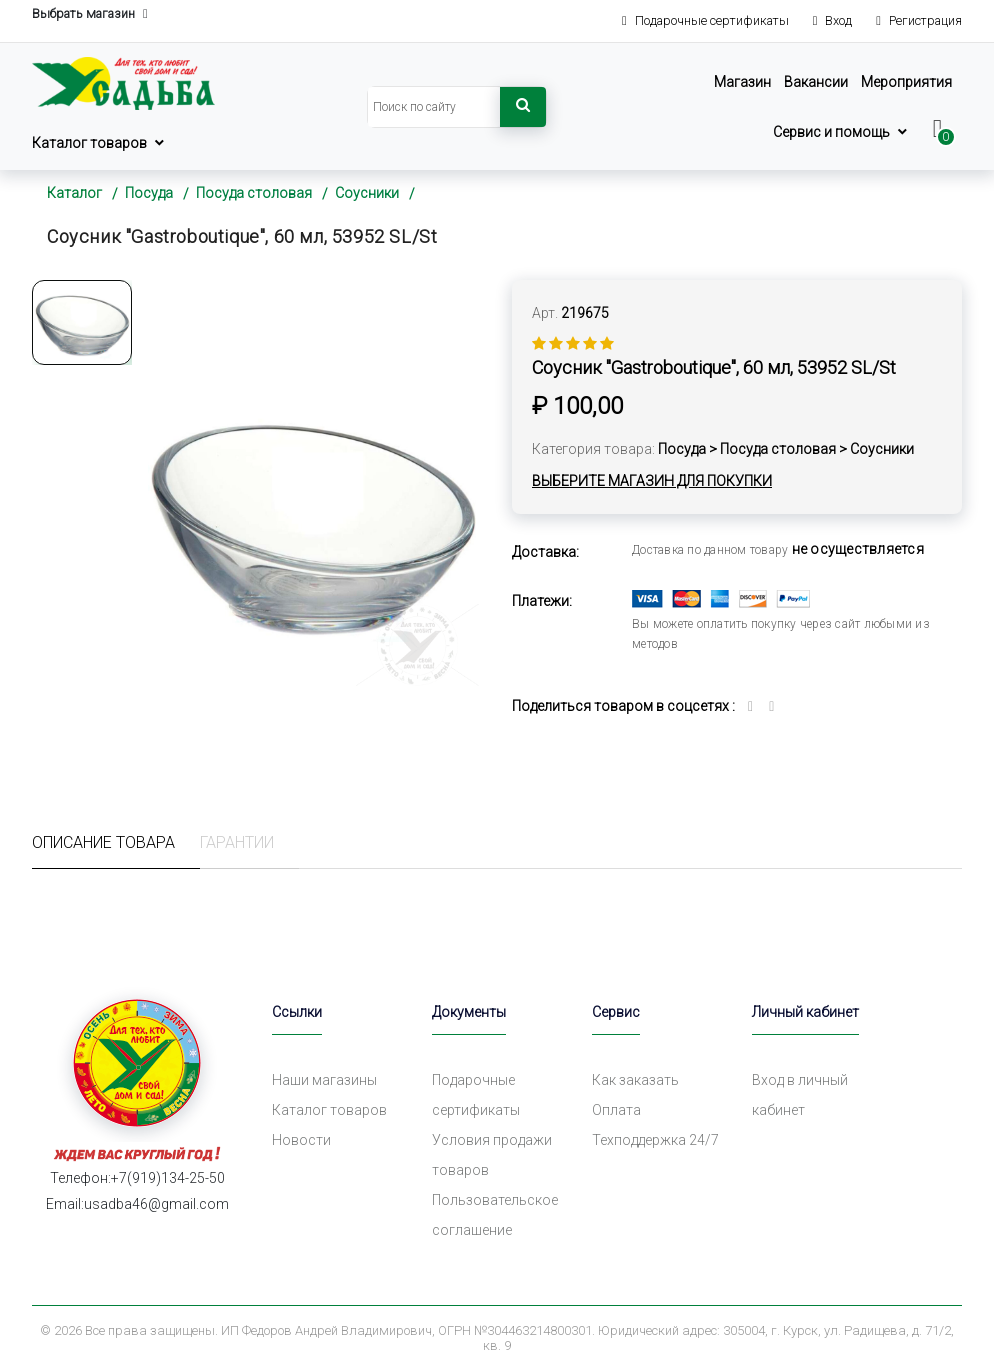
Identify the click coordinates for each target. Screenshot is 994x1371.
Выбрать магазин (90, 14)
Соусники (367, 193)
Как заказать (635, 1080)
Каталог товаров (89, 143)
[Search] (434, 107)
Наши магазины (324, 1080)
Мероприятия (906, 82)
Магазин (742, 82)
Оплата (616, 1110)
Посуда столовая (254, 193)
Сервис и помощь (831, 132)
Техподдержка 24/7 (655, 1140)
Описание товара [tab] (103, 842)
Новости (301, 1140)
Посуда (149, 193)
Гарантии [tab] (237, 842)
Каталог (74, 193)
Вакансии (816, 82)
